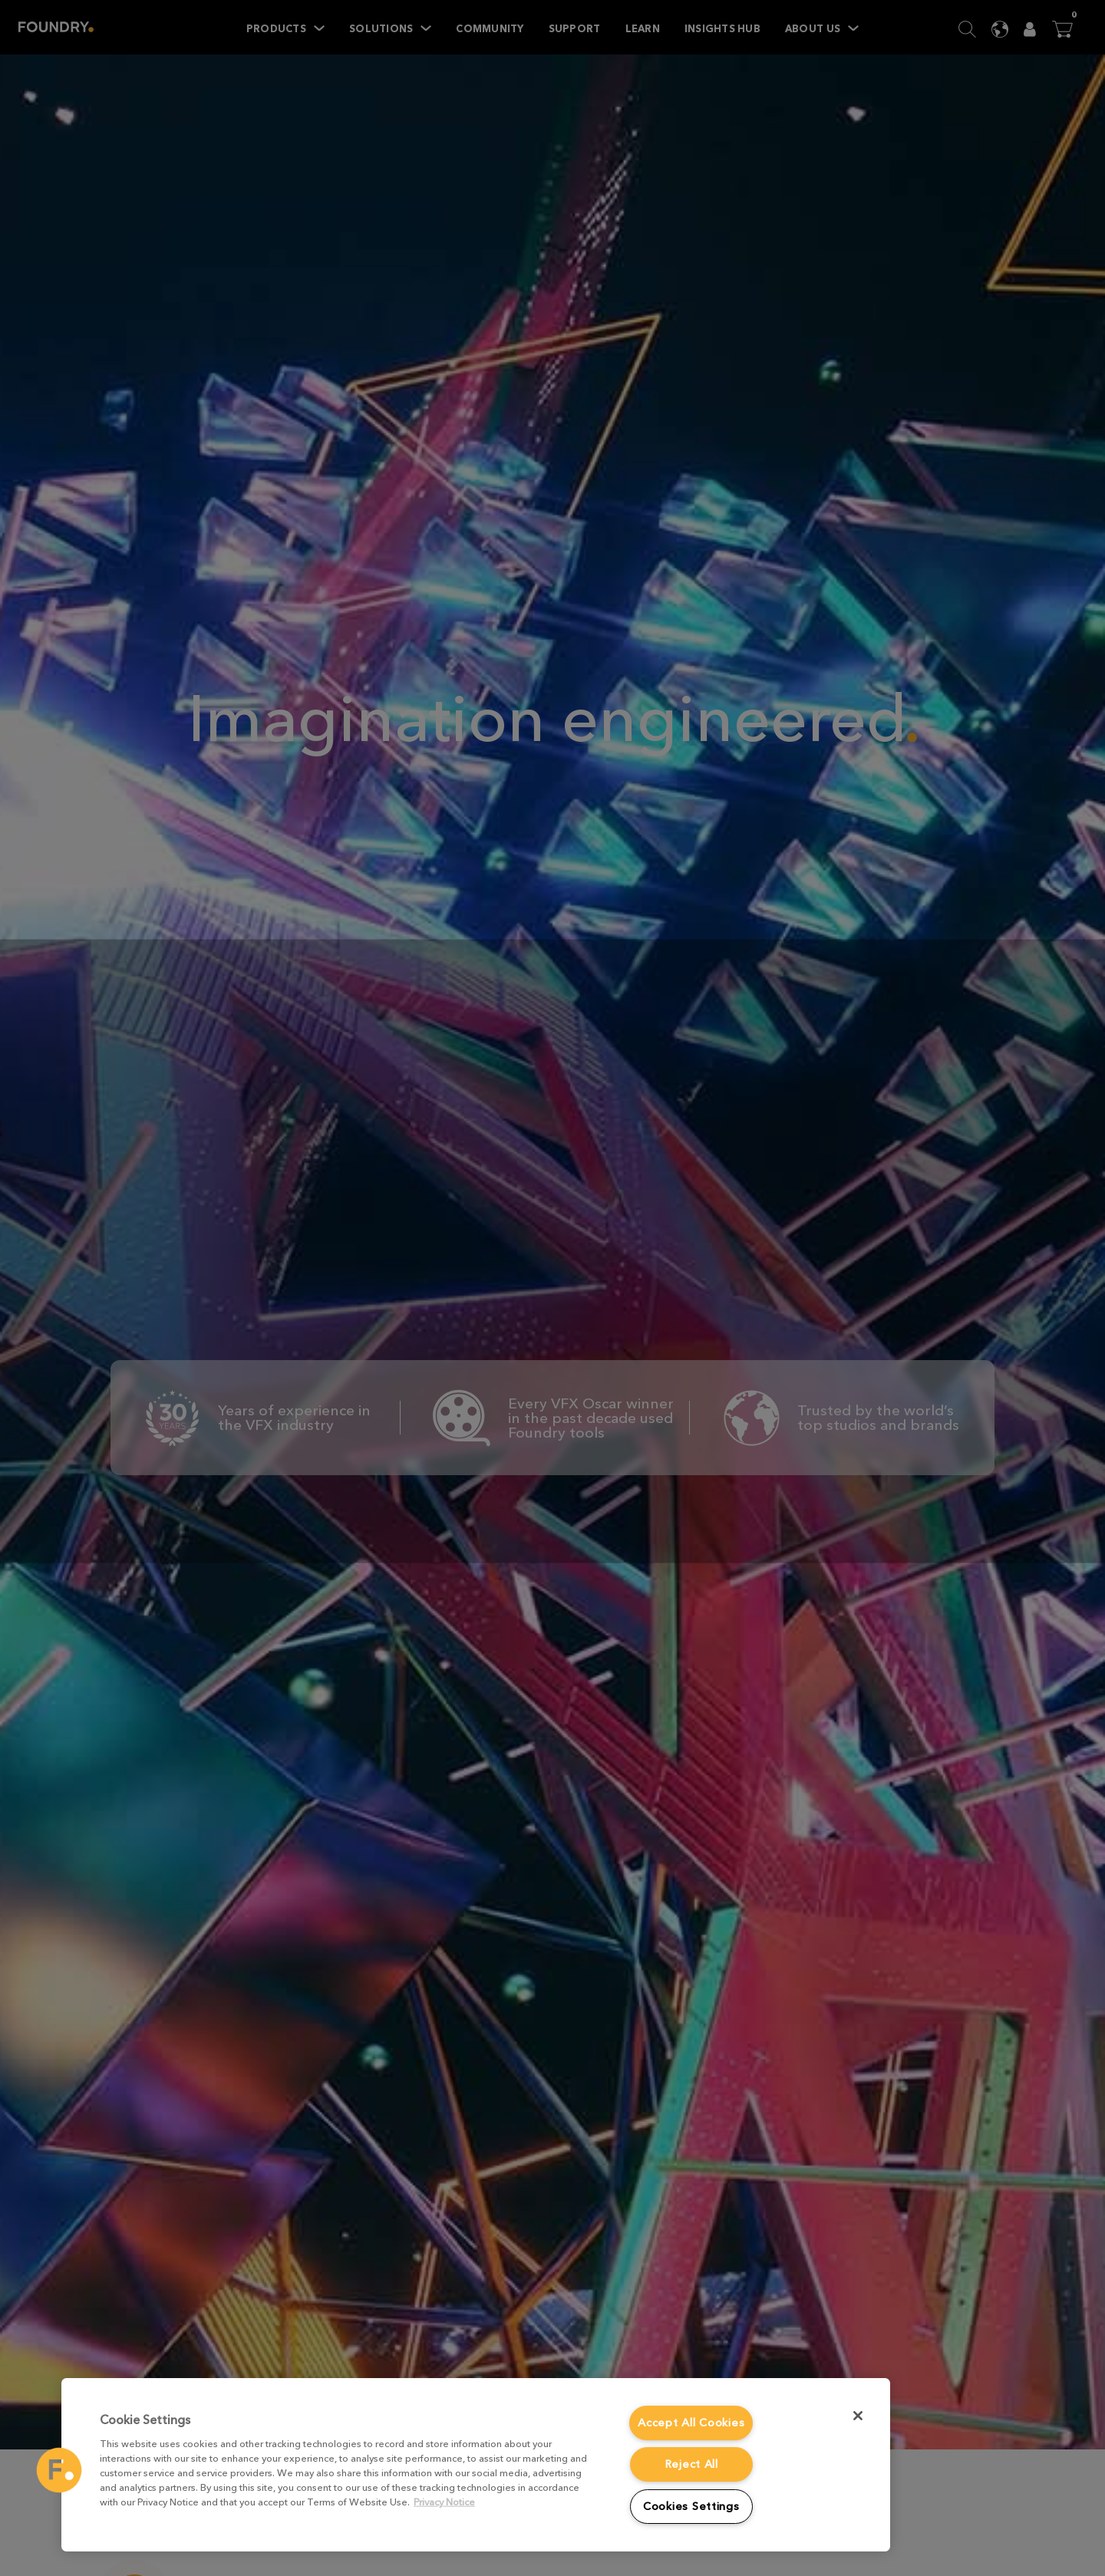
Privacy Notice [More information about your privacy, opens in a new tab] (444, 2502)
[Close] (858, 2416)
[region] (475, 2464)
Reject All (691, 2464)
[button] (59, 2470)
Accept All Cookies (691, 2422)
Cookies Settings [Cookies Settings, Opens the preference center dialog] (691, 2506)
